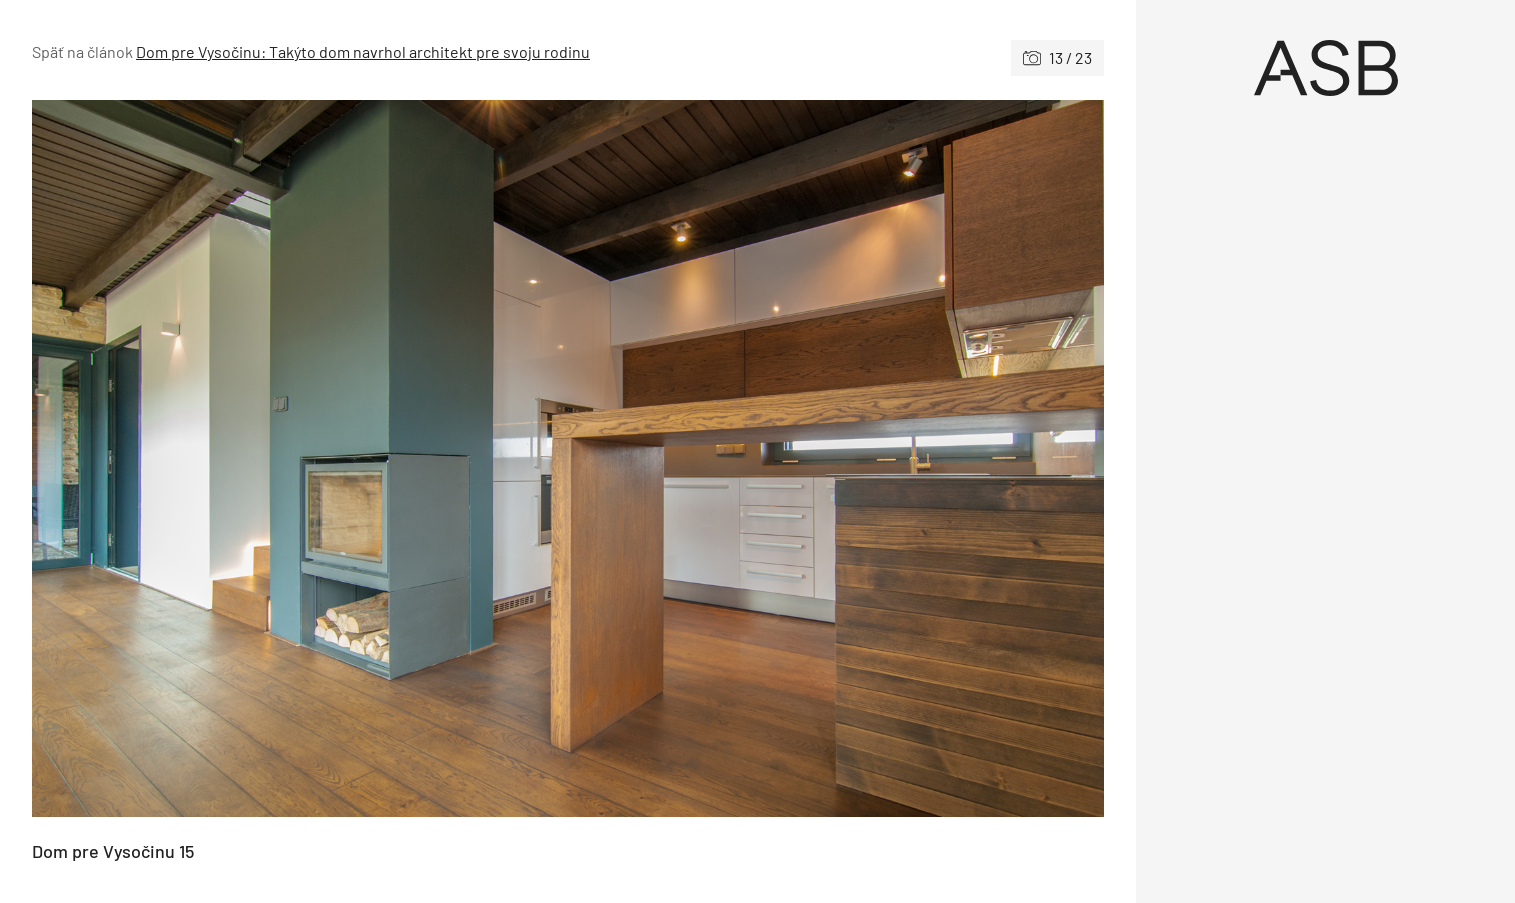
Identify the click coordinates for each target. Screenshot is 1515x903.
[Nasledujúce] (836, 458)
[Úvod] (1325, 68)
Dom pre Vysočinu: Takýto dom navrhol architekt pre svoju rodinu (363, 51)
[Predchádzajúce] (300, 458)
